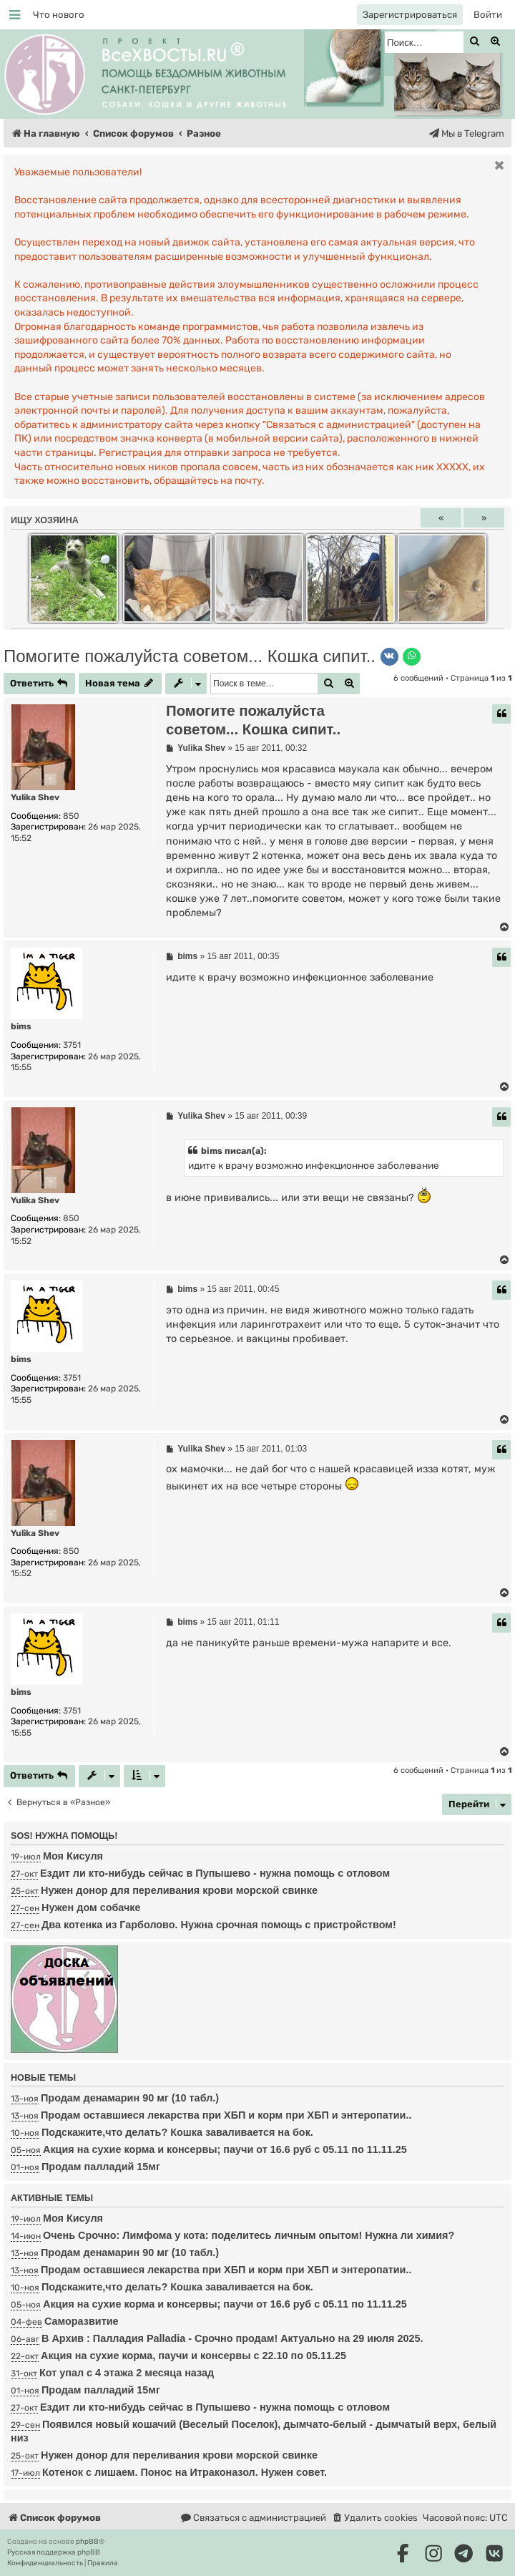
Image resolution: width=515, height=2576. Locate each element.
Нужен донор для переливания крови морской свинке (179, 1890)
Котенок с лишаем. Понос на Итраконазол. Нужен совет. (184, 2472)
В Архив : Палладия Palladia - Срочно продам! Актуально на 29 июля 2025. (232, 2338)
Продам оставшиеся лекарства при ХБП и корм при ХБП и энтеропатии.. (226, 2115)
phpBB (87, 2541)
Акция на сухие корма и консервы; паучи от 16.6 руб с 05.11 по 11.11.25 (225, 2149)
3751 (72, 1045)
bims (21, 1026)
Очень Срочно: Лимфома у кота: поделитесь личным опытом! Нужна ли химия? (248, 2235)
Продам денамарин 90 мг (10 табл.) (130, 2098)
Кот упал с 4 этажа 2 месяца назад (126, 2372)
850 (71, 816)
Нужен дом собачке (91, 1907)
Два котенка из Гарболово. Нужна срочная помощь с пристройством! (218, 1924)
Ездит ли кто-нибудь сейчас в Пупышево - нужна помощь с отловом (215, 1873)
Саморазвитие (81, 2321)
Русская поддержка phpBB (53, 2552)
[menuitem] (58, 14)
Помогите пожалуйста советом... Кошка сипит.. (190, 656)
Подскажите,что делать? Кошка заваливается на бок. (177, 2132)
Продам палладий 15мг (100, 2166)
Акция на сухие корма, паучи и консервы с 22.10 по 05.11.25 (193, 2355)
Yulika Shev (35, 797)
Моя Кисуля (73, 1856)
